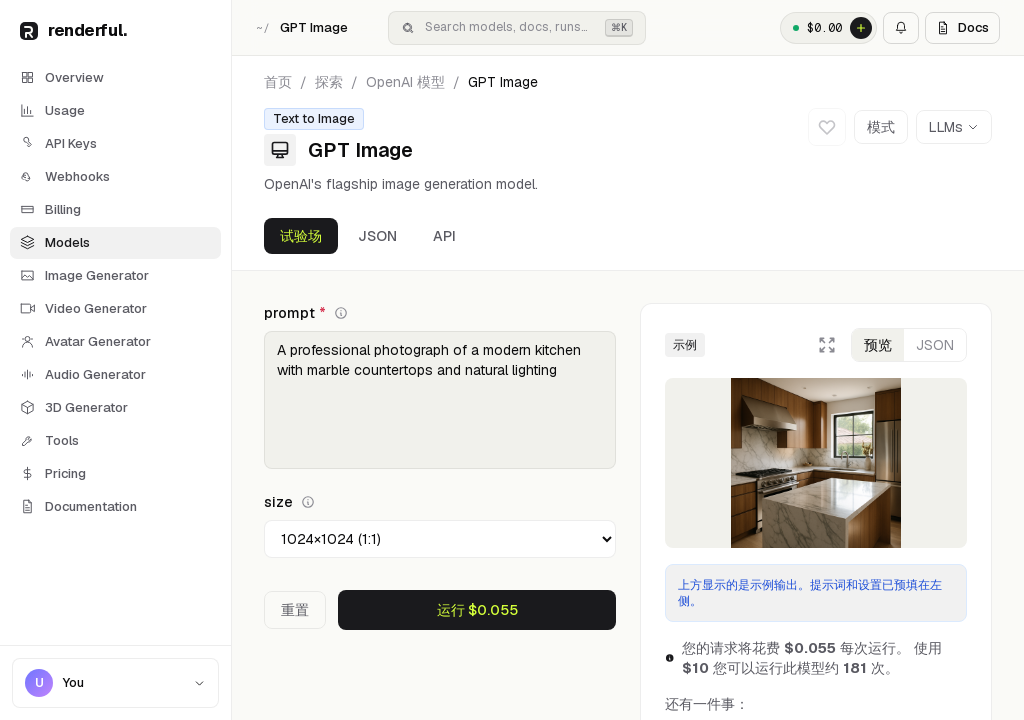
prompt (306, 313)
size (289, 502)
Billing (50, 209)
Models (55, 242)
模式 (881, 127)
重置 (295, 610)
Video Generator (83, 308)
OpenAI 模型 (405, 82)
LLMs (954, 127)
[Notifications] (901, 28)
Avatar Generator (85, 341)
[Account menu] (115, 683)
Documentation (78, 506)
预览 (878, 345)
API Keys (58, 143)
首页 (278, 82)
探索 (329, 82)
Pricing (53, 473)
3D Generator (74, 407)
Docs (962, 27)
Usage (52, 110)
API (444, 236)
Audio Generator (83, 374)
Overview (62, 77)
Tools (49, 440)
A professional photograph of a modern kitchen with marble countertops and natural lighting (440, 400)
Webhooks (65, 176)
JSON (377, 236)
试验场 (301, 236)
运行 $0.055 (477, 610)
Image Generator (84, 275)
